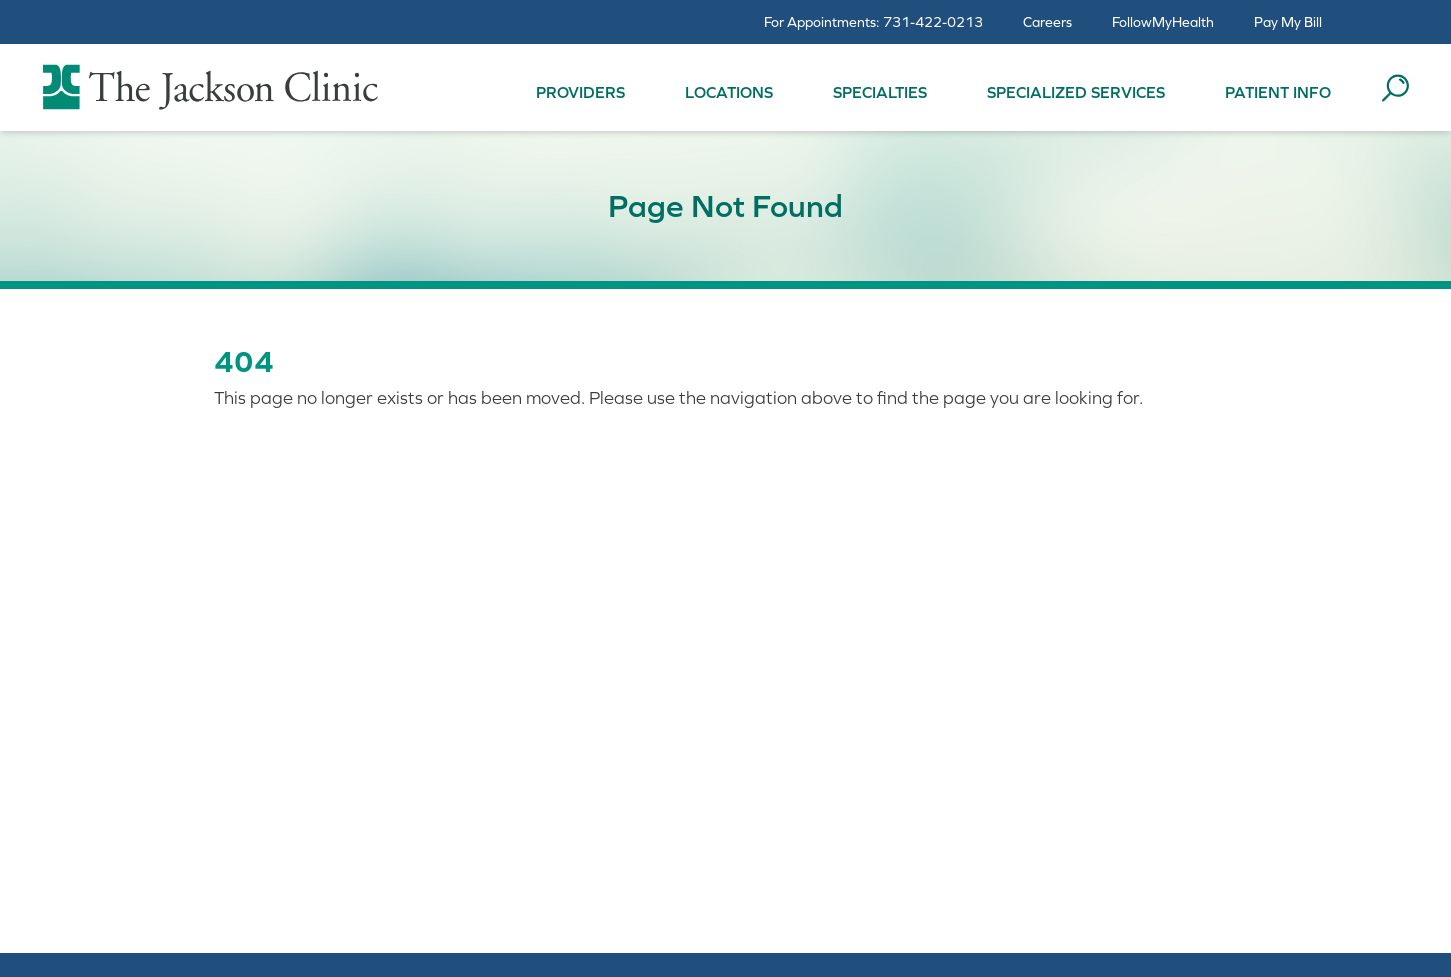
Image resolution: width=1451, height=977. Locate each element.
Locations (729, 92)
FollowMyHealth (1163, 22)
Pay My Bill (1288, 22)
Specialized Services (1076, 92)
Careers (1047, 22)
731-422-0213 (933, 22)
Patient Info (1278, 92)
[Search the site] (1395, 88)
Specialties (880, 92)
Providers (580, 92)
